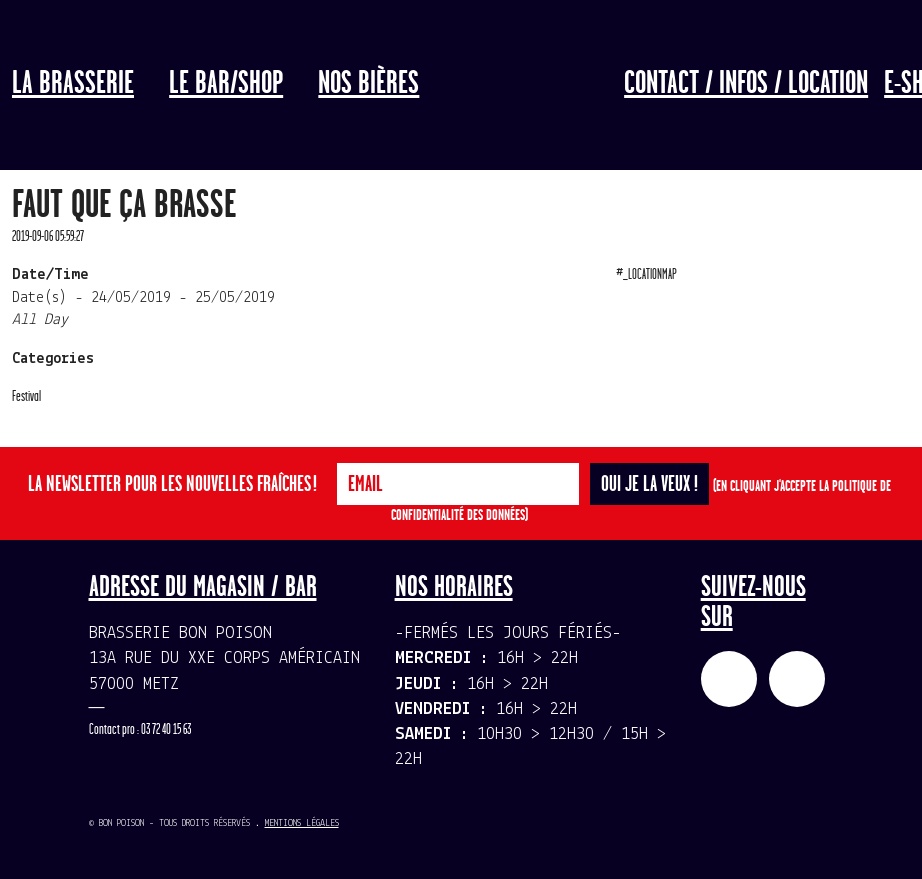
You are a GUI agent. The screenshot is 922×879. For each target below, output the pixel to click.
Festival (26, 396)
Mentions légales (302, 823)
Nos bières (368, 84)
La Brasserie (73, 84)
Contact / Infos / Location (746, 84)
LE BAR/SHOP (226, 84)
